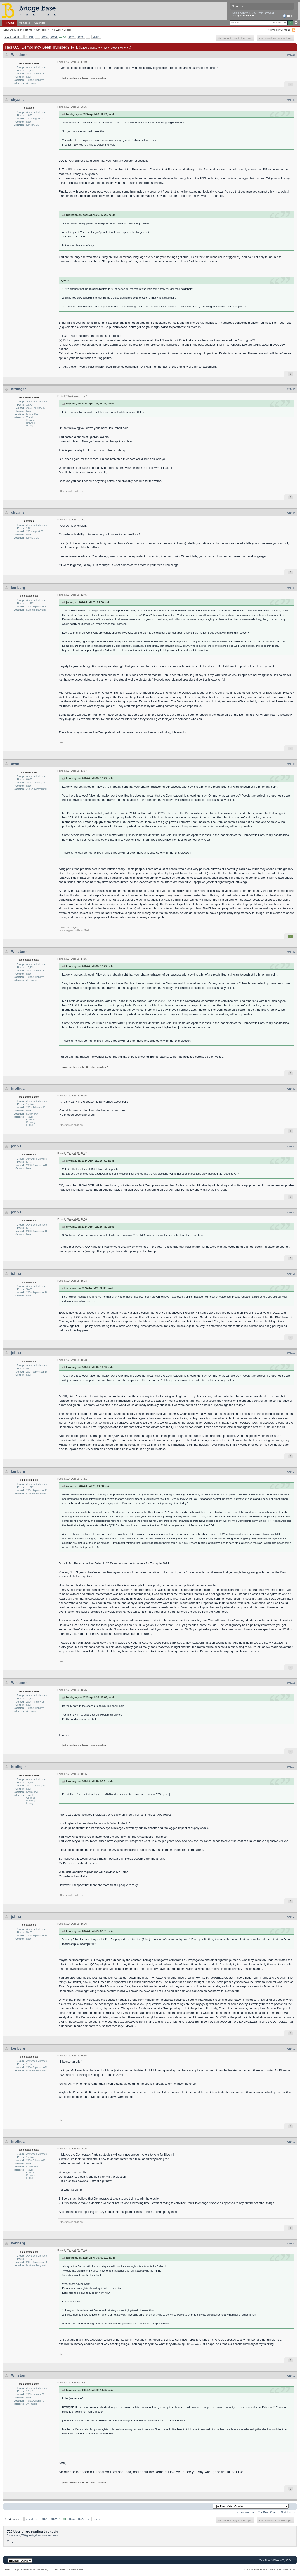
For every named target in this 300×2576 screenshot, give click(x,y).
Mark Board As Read (71, 2569)
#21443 (291, 389)
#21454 (291, 1683)
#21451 (291, 1274)
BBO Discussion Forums (17, 29)
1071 (45, 36)
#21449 (291, 1146)
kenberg (18, 588)
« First (29, 36)
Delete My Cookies (47, 2569)
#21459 (291, 2243)
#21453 (291, 1471)
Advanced (296, 23)
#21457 (291, 2048)
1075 (81, 36)
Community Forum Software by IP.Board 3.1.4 (269, 2569)
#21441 (291, 55)
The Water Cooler (60, 29)
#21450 (291, 1212)
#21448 (291, 1088)
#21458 (291, 2141)
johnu (16, 1146)
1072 (54, 36)
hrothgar (18, 389)
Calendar (39, 22)
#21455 (291, 1767)
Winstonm (19, 55)
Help (288, 16)
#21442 (291, 100)
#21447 (291, 952)
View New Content (279, 29)
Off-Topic (41, 29)
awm (15, 764)
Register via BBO (245, 15)
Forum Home (28, 2569)
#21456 (291, 1917)
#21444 (291, 512)
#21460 (291, 2375)
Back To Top (12, 2569)
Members (24, 22)
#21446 (291, 764)
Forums (9, 22)
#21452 (291, 1353)
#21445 (291, 588)
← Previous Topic (246, 2512)
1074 (72, 36)
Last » (96, 36)
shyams (18, 100)
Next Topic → (288, 2512)
